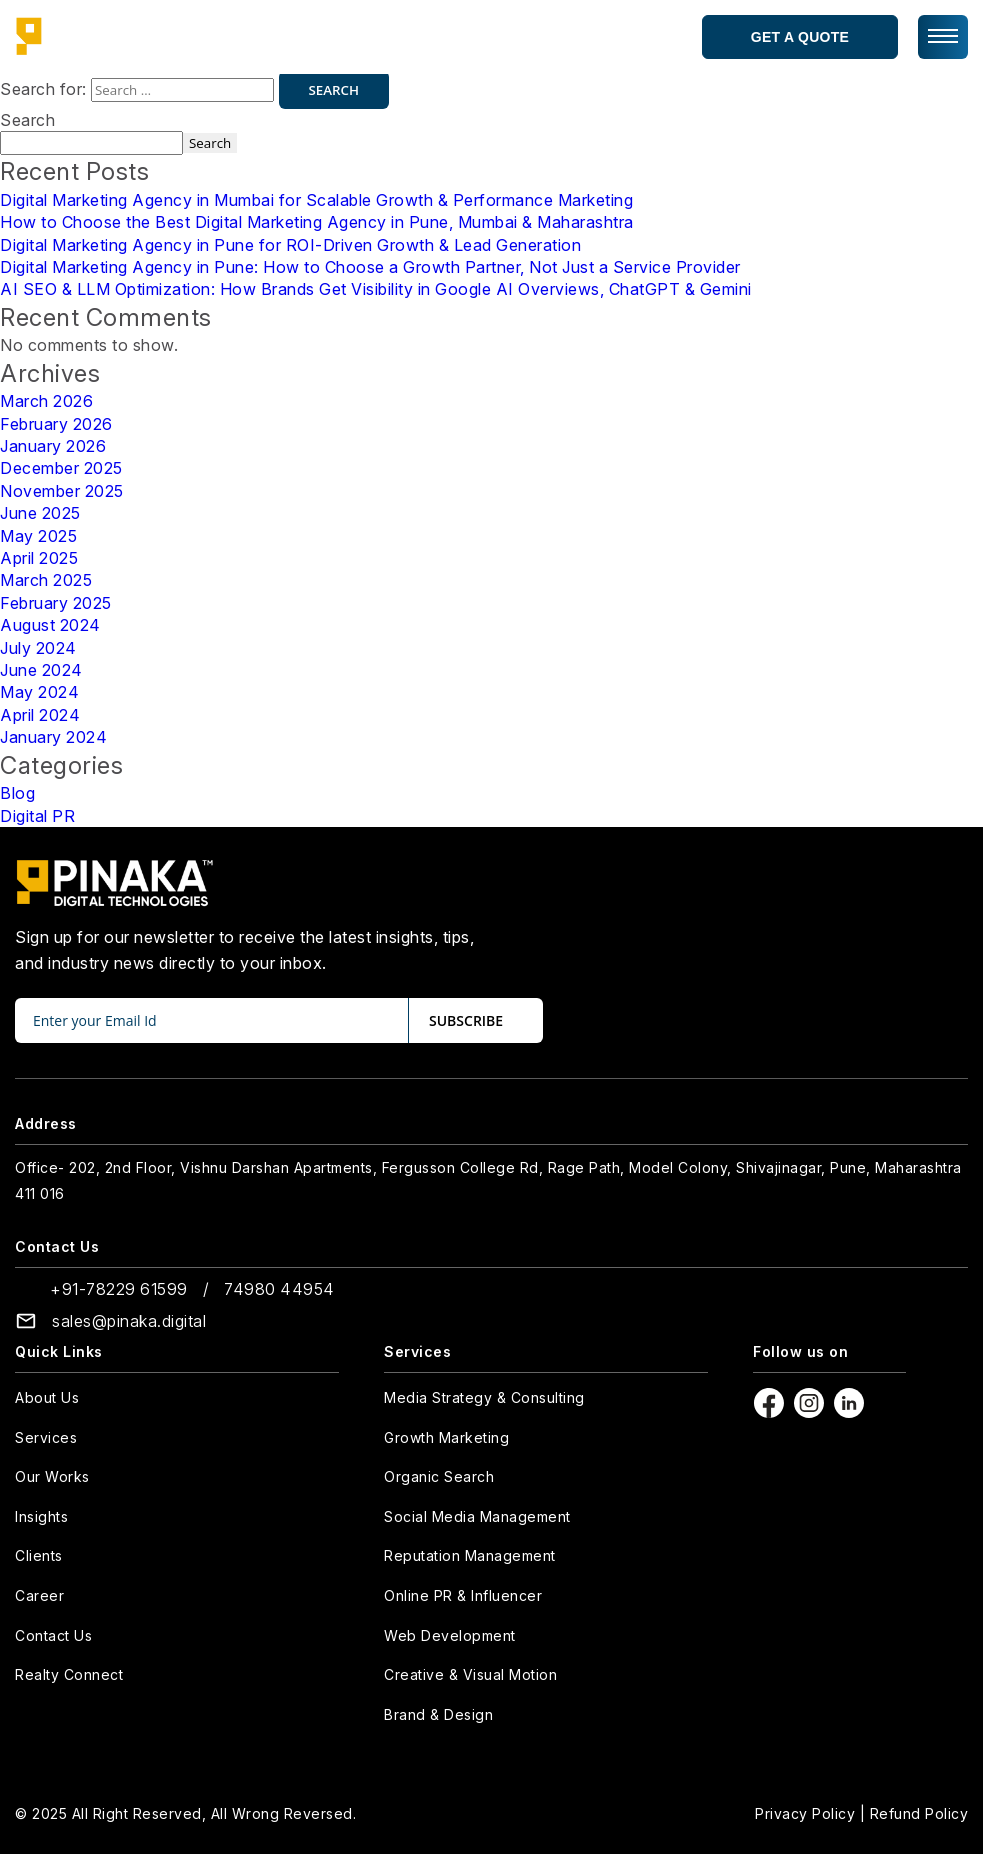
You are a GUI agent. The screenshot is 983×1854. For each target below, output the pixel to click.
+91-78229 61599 (119, 1289)
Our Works (52, 1476)
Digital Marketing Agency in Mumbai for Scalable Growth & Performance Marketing (316, 200)
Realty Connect (69, 1674)
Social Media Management (477, 1516)
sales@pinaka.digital (129, 1321)
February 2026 (56, 424)
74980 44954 (279, 1289)
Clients (39, 1555)
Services (46, 1437)
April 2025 (39, 558)
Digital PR (37, 816)
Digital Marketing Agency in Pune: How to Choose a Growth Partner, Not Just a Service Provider (370, 267)
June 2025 (40, 513)
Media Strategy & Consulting (484, 1397)
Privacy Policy (805, 1813)
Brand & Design (438, 1714)
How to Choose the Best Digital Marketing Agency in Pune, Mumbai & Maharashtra (317, 222)
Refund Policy (919, 1813)
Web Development (450, 1635)
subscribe (466, 1020)
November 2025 (62, 491)
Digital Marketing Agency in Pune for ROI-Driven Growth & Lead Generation (290, 245)
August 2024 (50, 625)
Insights (41, 1516)
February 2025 (56, 603)
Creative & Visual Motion (470, 1674)
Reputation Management (470, 1555)
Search (27, 120)
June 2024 (41, 670)
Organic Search (439, 1476)
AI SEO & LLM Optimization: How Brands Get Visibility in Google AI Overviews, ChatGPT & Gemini (376, 289)
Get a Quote (800, 37)
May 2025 (38, 536)
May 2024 (39, 692)
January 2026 (53, 446)
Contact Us (53, 1635)
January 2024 (53, 737)
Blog (17, 793)
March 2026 (46, 401)
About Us (47, 1397)
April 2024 (40, 715)
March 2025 (46, 580)
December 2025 (61, 468)
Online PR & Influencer (463, 1595)
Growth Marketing (446, 1437)
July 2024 (38, 648)
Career (39, 1595)
